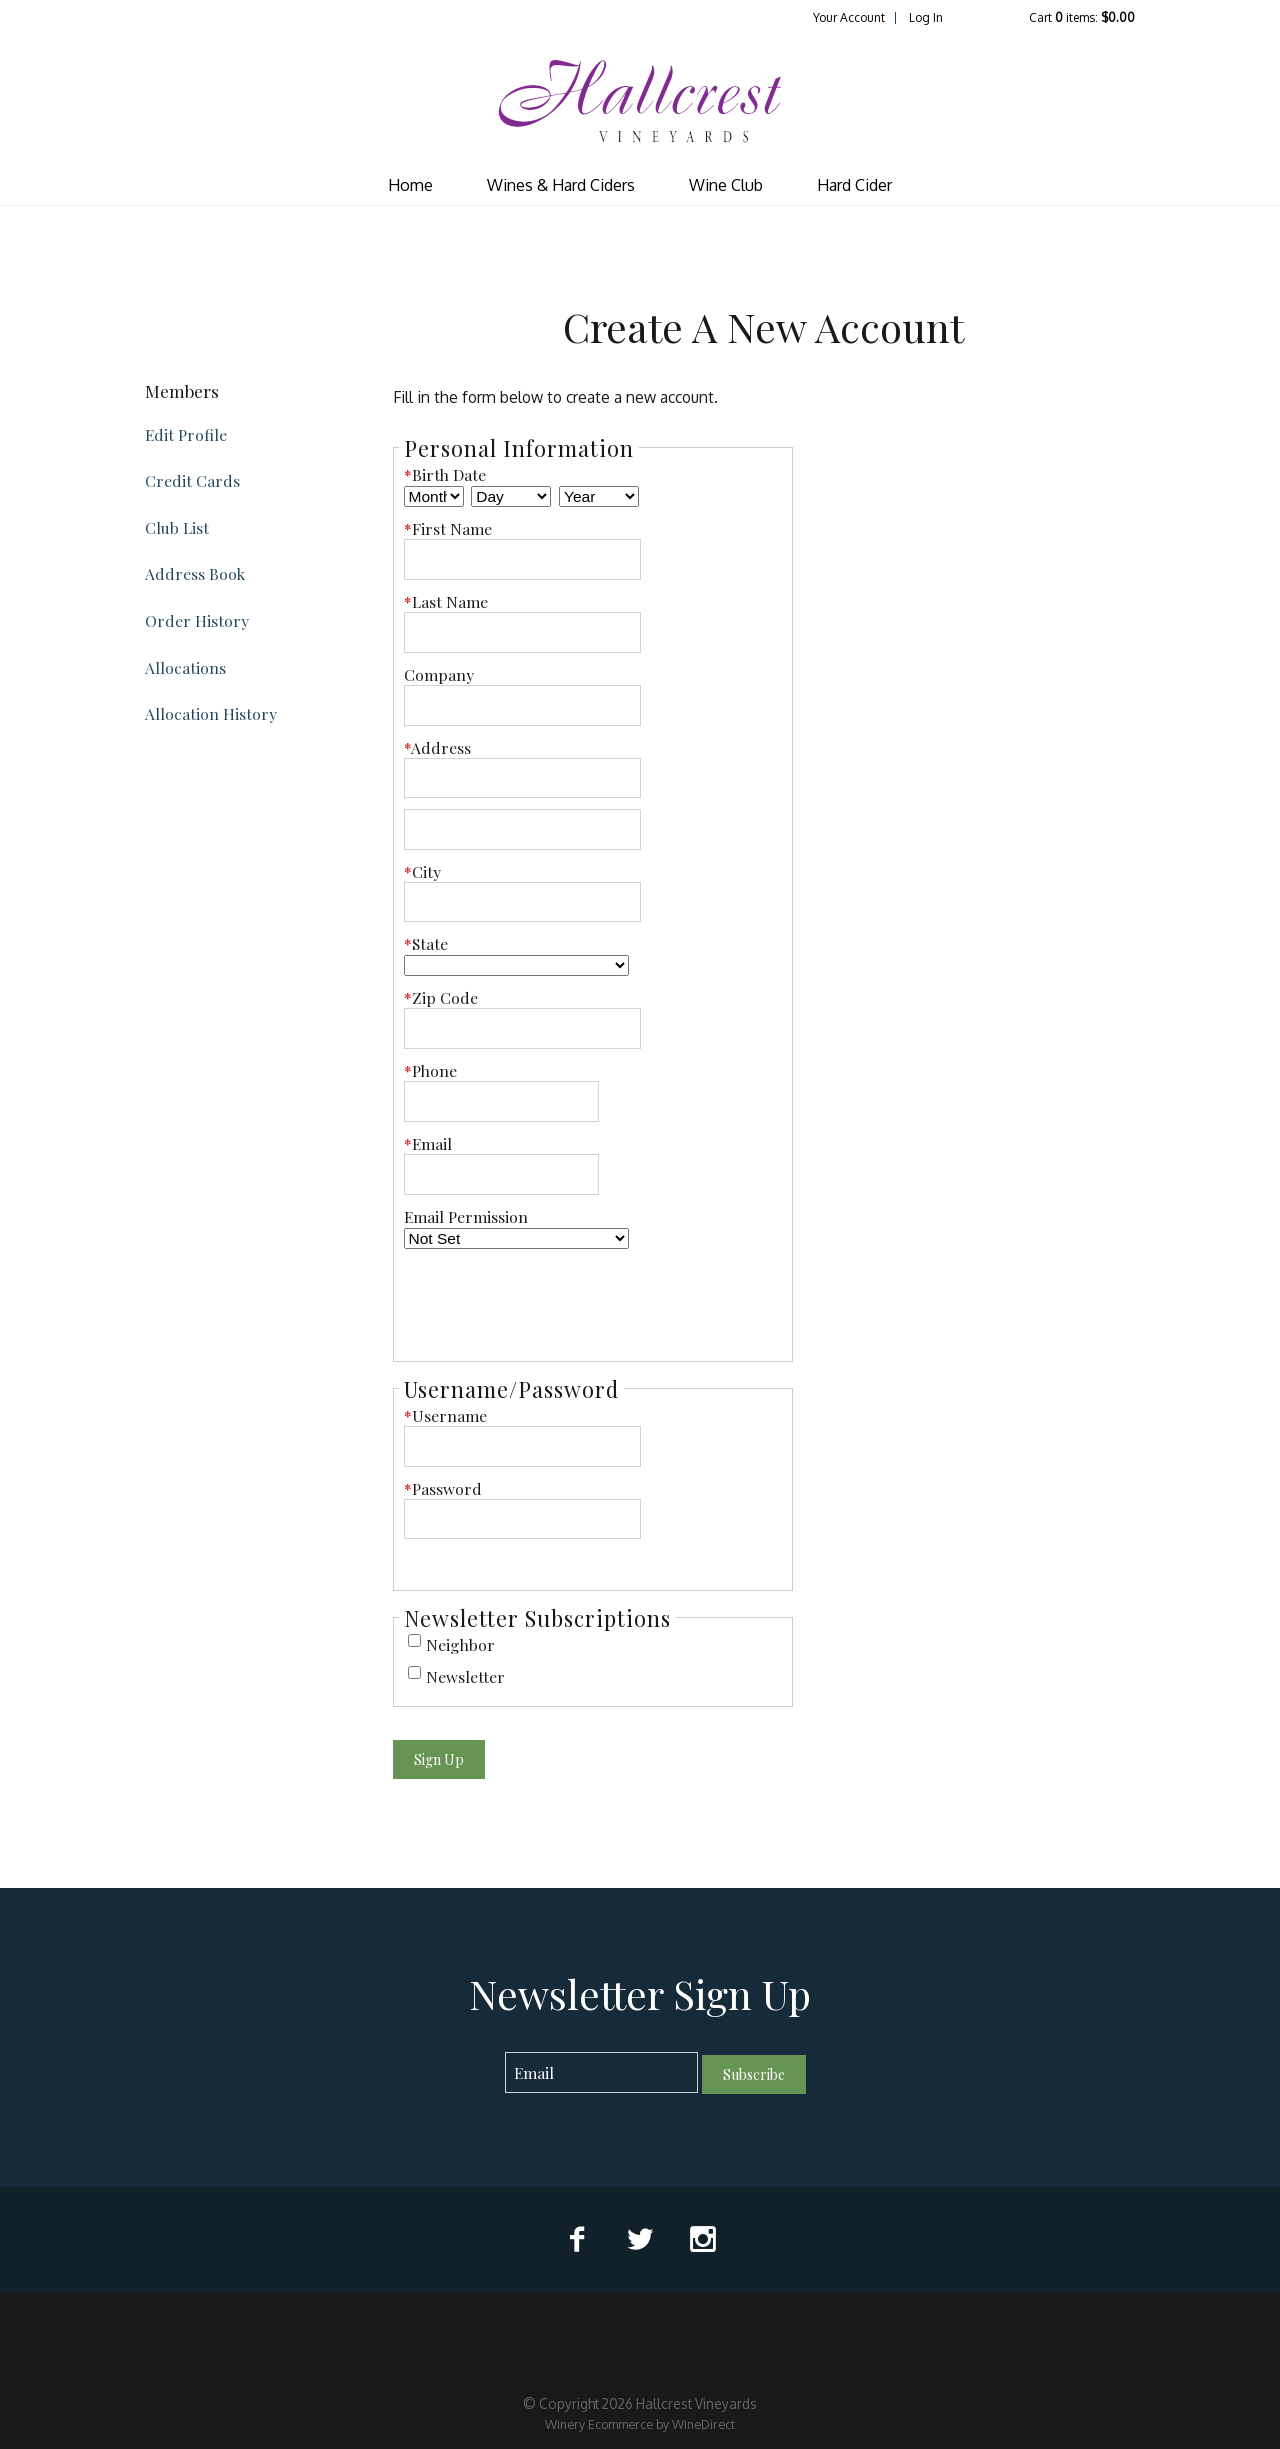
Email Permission (466, 1216)
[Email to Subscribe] (601, 2072)
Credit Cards (192, 480)
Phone (430, 1070)
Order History (197, 620)
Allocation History (211, 713)
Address (437, 747)
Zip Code (441, 997)
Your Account (849, 17)
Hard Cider (854, 185)
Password (443, 1488)
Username (445, 1415)
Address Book (195, 573)
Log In (926, 17)
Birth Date (445, 474)
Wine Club (726, 185)
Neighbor (460, 1644)
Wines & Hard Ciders (561, 185)
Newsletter (465, 1676)
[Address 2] (523, 829)
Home (410, 185)
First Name (448, 528)
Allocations (185, 667)
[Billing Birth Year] (599, 496)
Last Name (446, 601)
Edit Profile (186, 434)
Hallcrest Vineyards (640, 101)
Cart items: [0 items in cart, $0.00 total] (1082, 17)
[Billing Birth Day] (511, 496)
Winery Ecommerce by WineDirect (640, 2424)
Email (428, 1143)
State (426, 943)
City (422, 871)
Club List (177, 527)
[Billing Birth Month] (434, 496)
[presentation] (556, 1299)
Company (439, 674)
